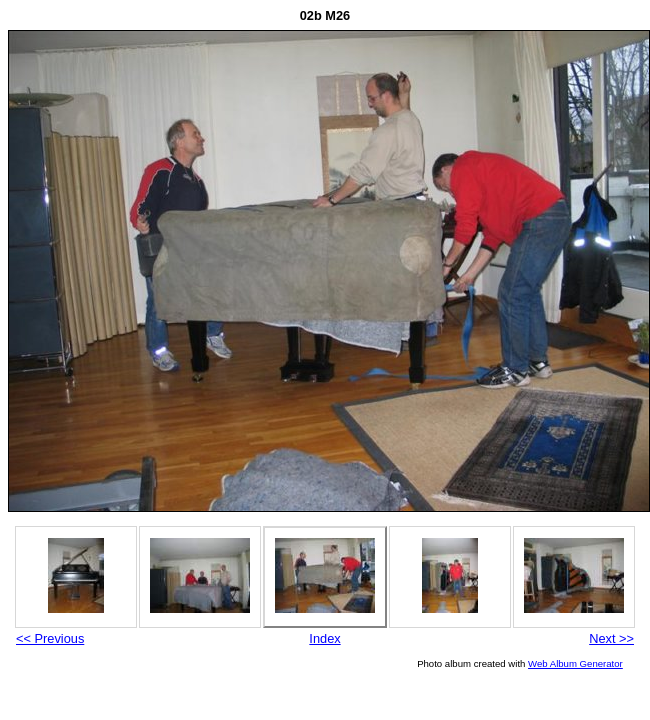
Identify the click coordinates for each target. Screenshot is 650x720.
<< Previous (50, 638)
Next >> (611, 638)
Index (324, 638)
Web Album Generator (575, 663)
